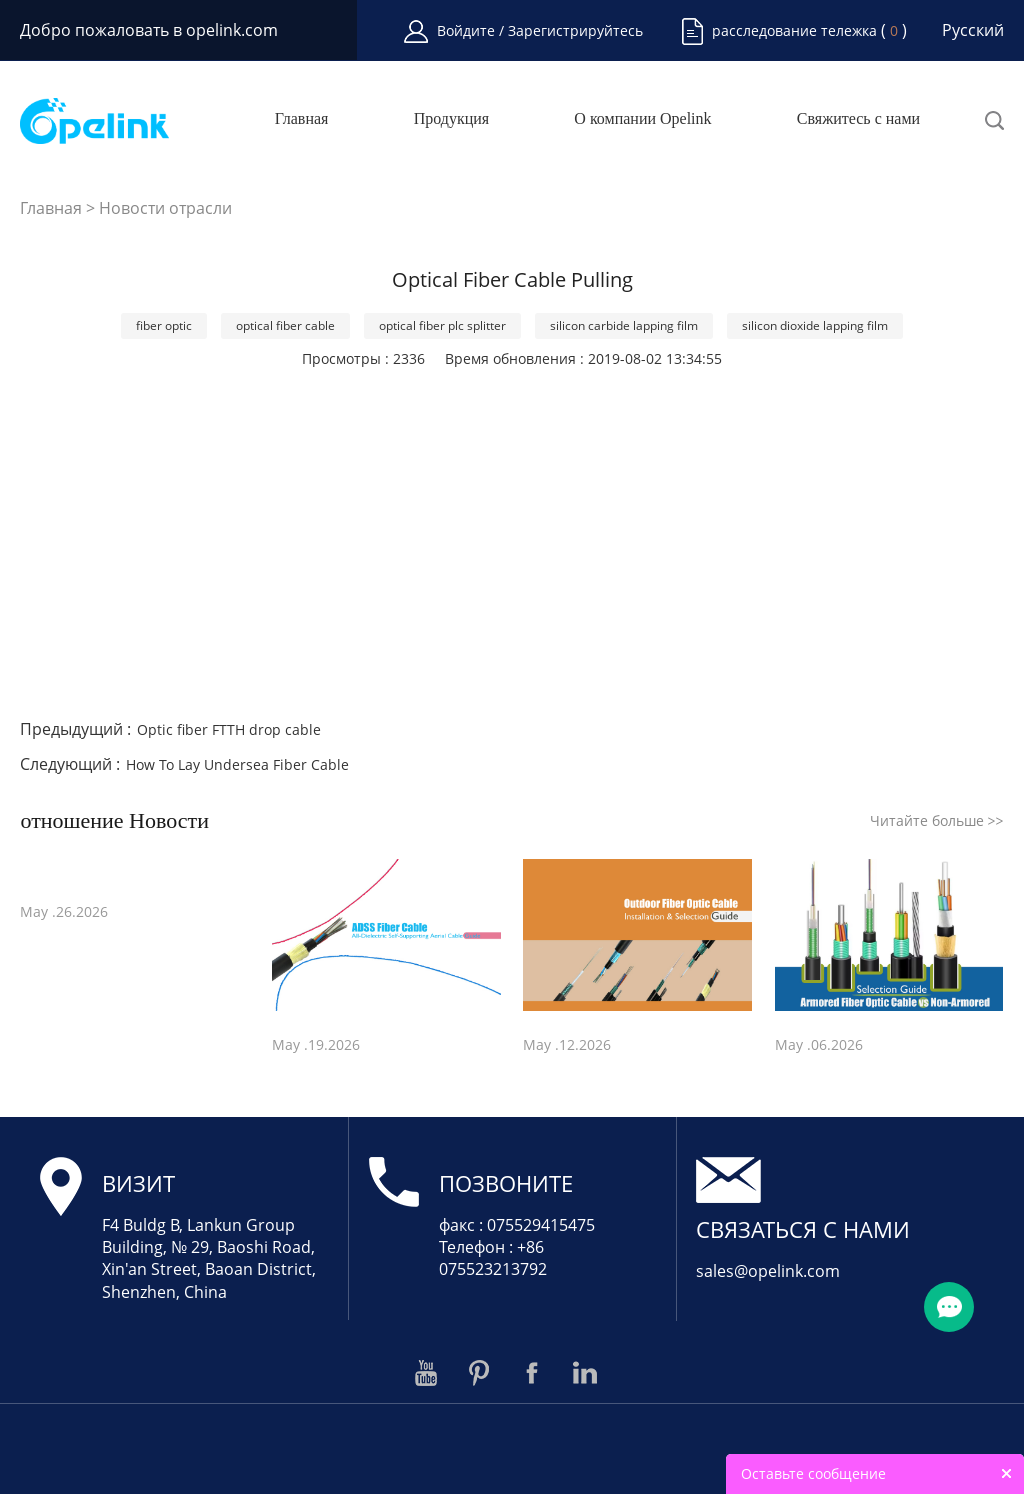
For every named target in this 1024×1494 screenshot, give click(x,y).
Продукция (452, 119)
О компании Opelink (642, 119)
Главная (302, 119)
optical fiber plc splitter (442, 325)
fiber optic (164, 325)
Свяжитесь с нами (858, 119)
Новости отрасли (165, 208)
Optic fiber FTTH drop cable (229, 729)
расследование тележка (794, 30)
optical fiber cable (285, 325)
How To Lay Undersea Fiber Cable (237, 764)
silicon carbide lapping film (624, 325)
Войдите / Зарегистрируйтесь (540, 30)
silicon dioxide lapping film (815, 325)
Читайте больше (937, 820)
